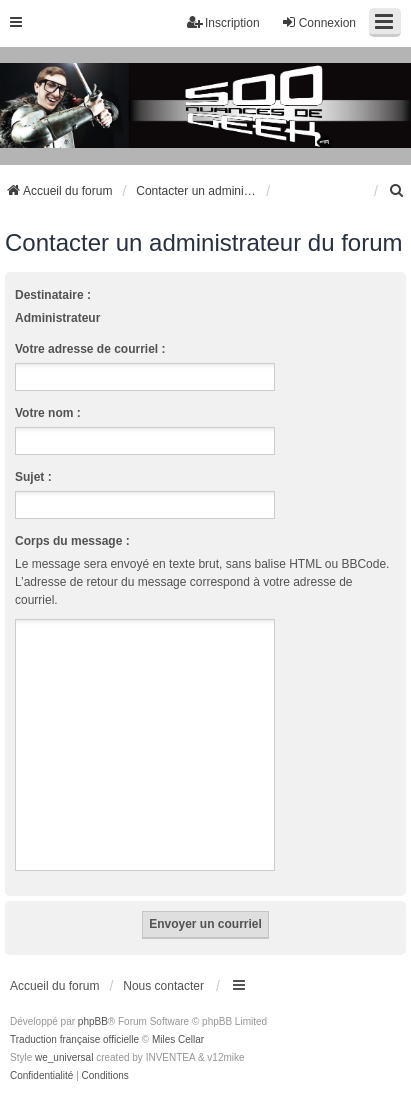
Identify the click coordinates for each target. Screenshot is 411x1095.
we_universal (64, 1057)
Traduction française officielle (74, 1039)
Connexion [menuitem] (318, 22)
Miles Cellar (178, 1039)
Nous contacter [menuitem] (163, 986)
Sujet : (33, 477)
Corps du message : (72, 541)
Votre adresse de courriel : (90, 349)
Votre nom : (48, 413)
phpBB (93, 1021)
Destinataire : (53, 295)
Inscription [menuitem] (223, 22)
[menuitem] (397, 191)
